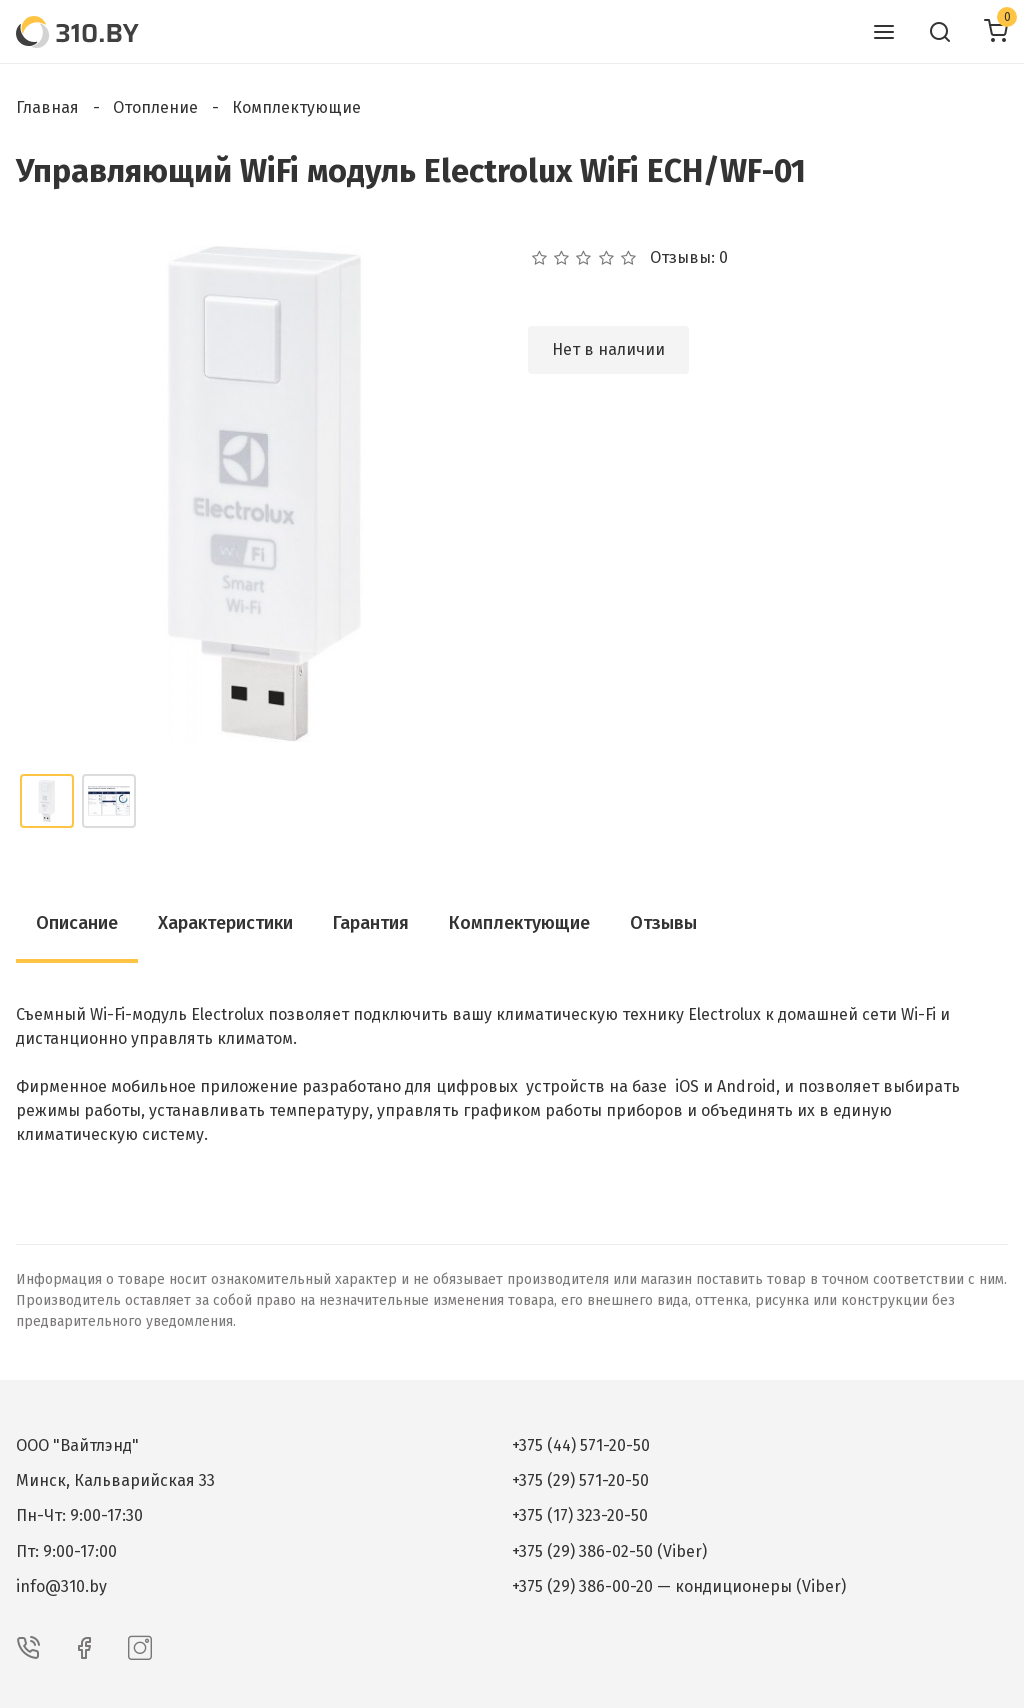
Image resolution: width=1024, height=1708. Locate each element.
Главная (47, 107)
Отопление (155, 107)
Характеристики (225, 923)
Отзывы (663, 923)
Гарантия (371, 923)
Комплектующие (296, 107)
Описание (77, 923)
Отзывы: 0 (689, 258)
